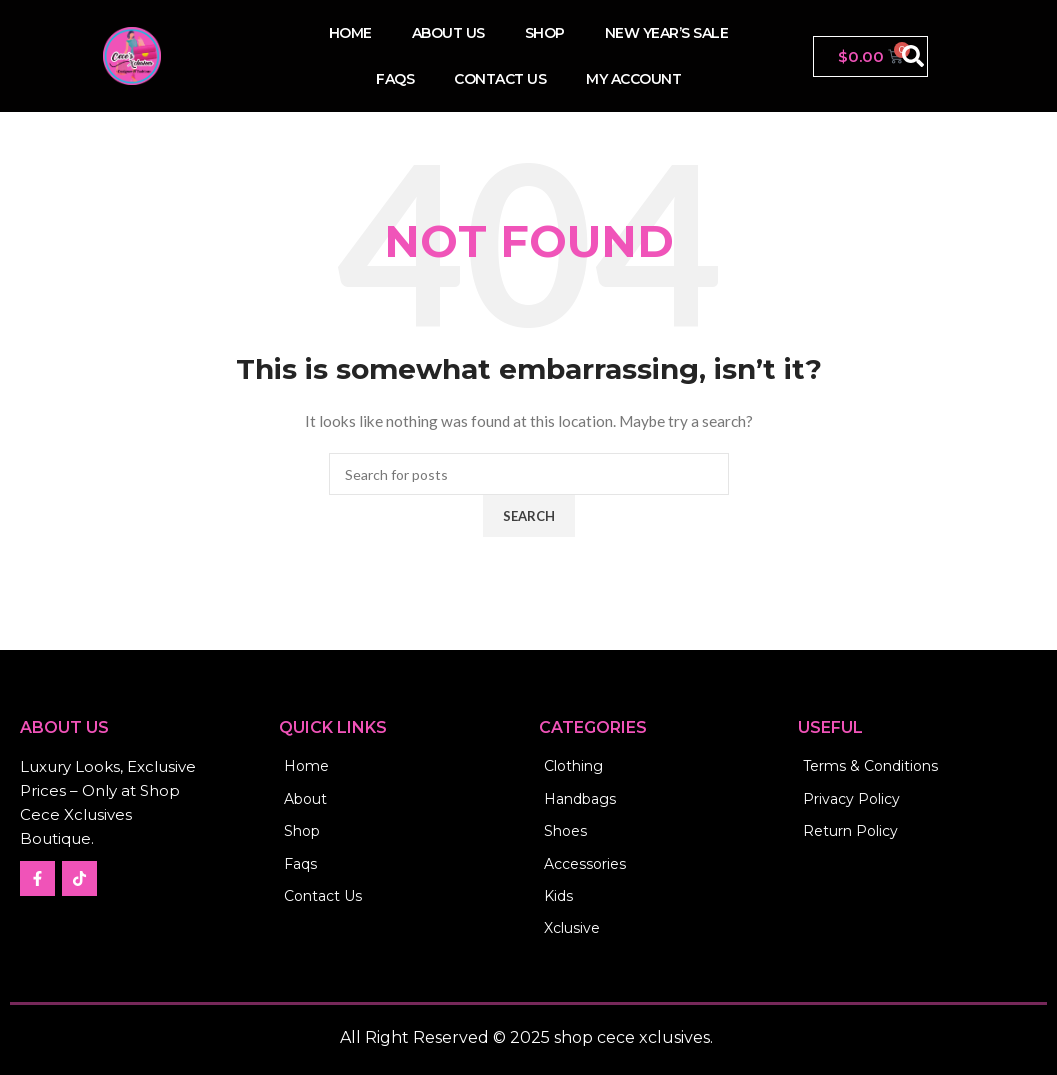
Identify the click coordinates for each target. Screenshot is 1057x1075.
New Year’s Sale (667, 33)
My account (633, 79)
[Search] (529, 474)
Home (350, 33)
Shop (545, 33)
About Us (448, 33)
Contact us (500, 79)
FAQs (395, 79)
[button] (913, 56)
